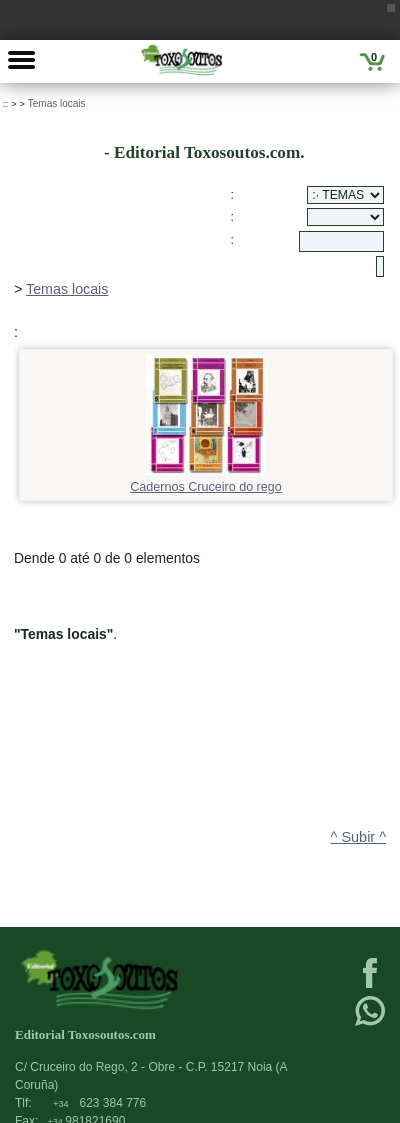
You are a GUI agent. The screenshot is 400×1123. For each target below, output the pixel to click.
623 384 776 (99, 1103)
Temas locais (57, 103)
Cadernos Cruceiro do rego (206, 480)
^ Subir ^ (358, 837)
